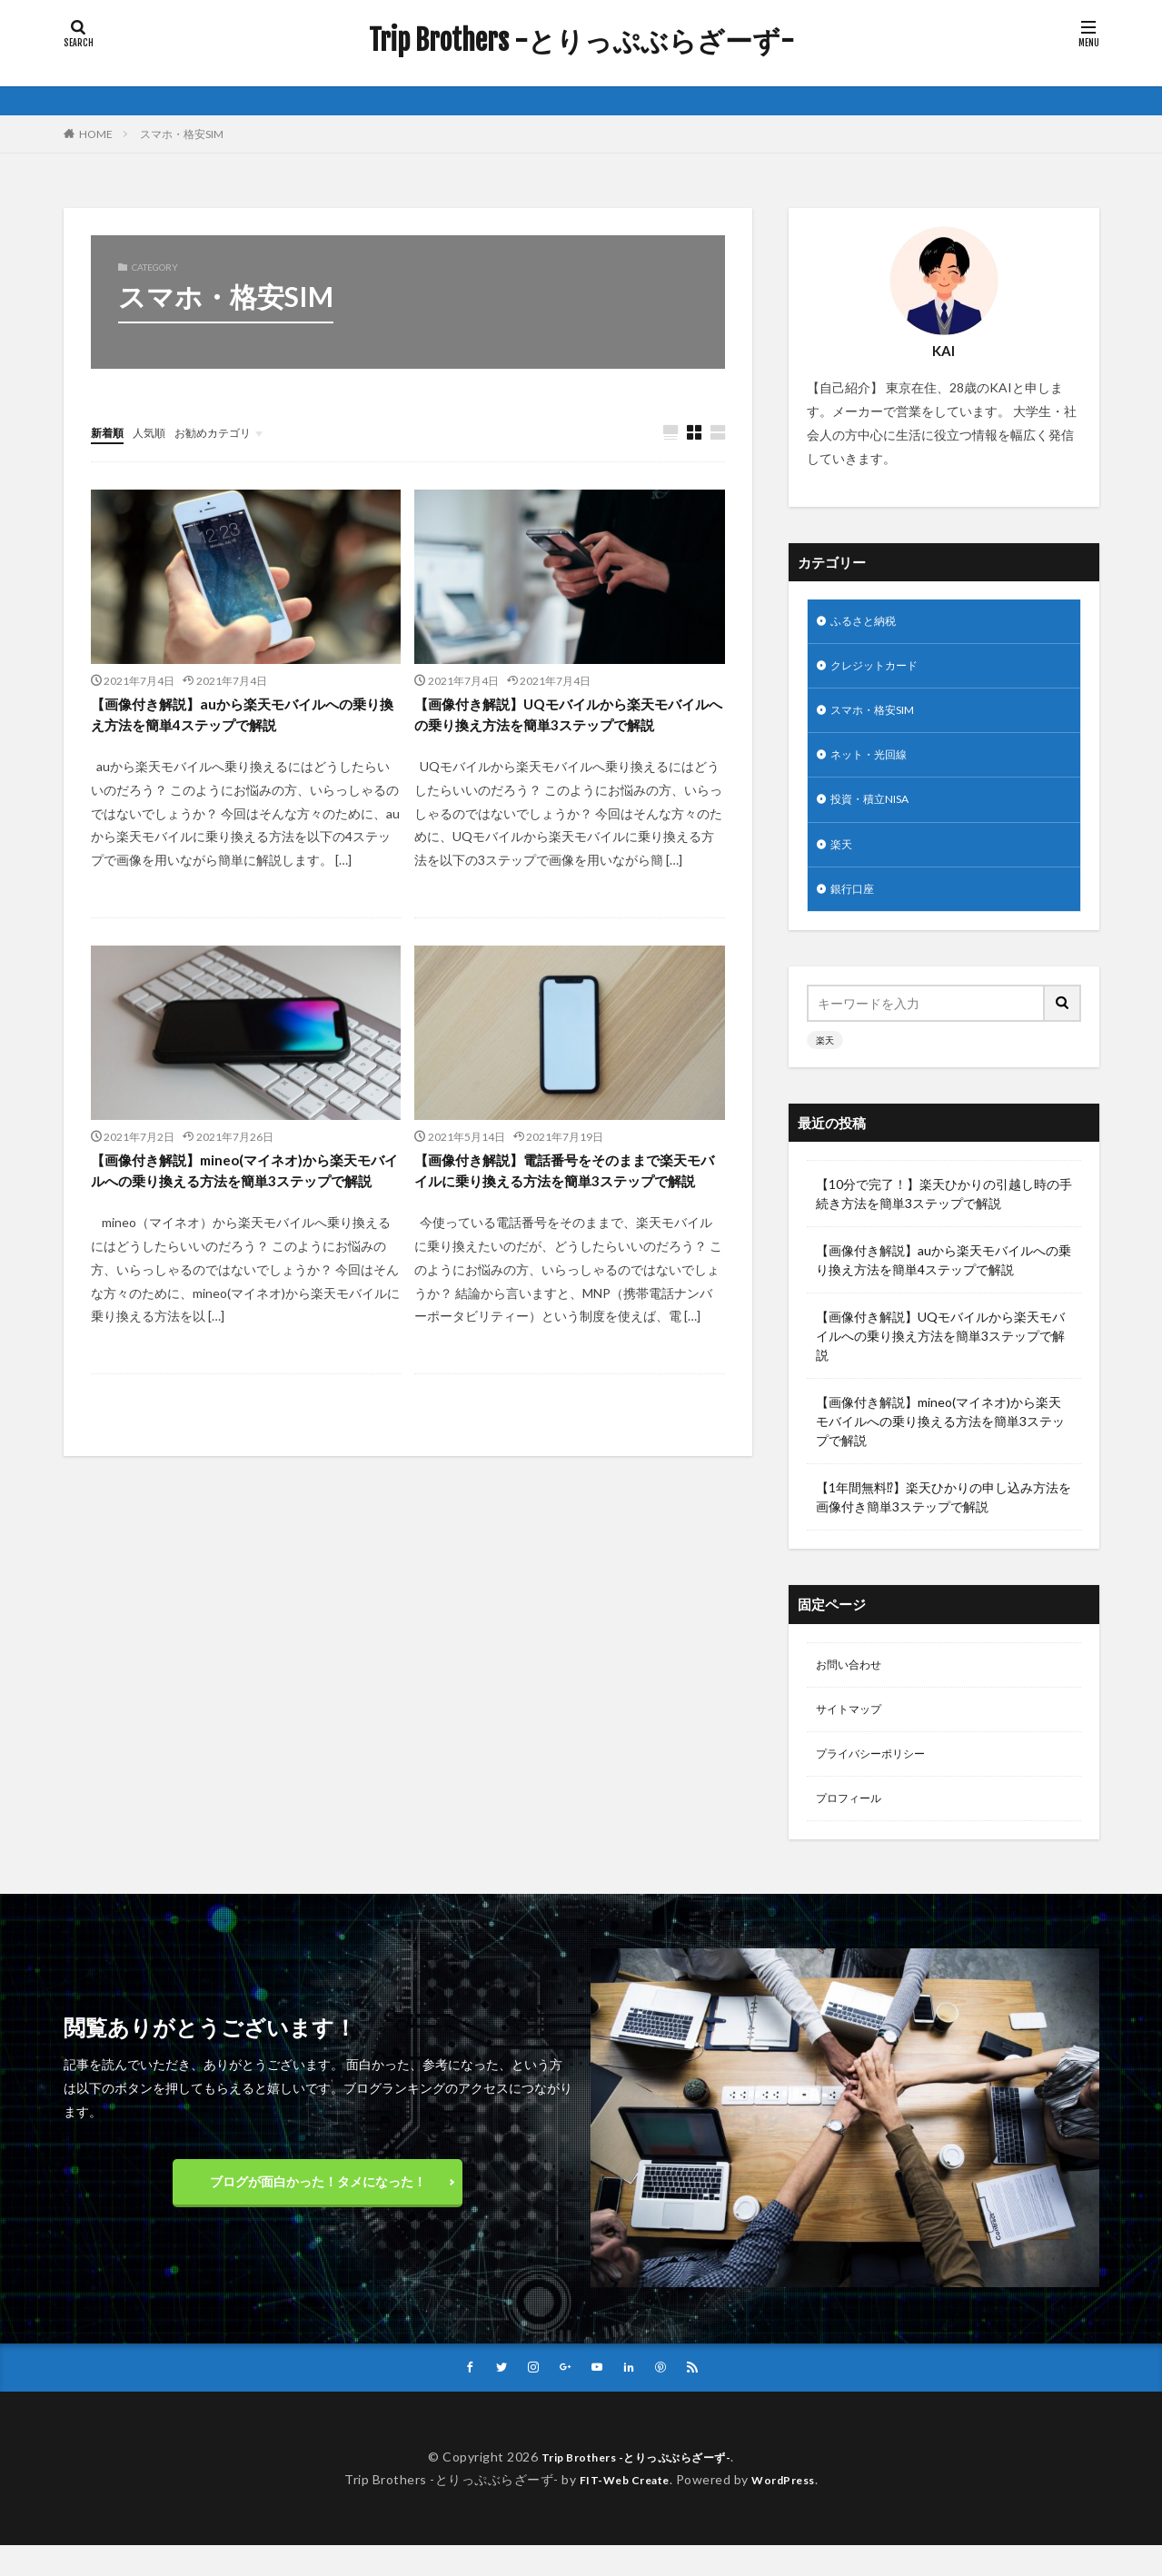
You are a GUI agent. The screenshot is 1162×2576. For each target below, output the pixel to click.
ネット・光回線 (874, 764)
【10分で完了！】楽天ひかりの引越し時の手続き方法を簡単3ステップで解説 (944, 1212)
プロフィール (854, 1826)
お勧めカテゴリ (229, 432)
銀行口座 (855, 906)
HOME (96, 134)
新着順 (110, 432)
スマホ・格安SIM (181, 134)
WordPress (791, 2510)
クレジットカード (881, 670)
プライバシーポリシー (879, 1779)
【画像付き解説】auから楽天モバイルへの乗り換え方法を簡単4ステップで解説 (239, 719)
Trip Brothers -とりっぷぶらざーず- (581, 40)
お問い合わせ (854, 1684)
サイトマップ (854, 1731)
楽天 (843, 859)
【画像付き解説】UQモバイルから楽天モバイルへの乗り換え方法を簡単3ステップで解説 (566, 731)
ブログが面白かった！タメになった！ (318, 2210)
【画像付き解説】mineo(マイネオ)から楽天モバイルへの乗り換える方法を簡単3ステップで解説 (242, 1218)
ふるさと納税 (868, 622)
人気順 (157, 432)
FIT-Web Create (619, 2510)
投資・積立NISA (877, 811)
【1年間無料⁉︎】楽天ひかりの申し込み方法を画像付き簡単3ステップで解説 (943, 1516)
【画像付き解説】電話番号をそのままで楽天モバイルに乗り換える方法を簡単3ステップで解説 (566, 1218)
